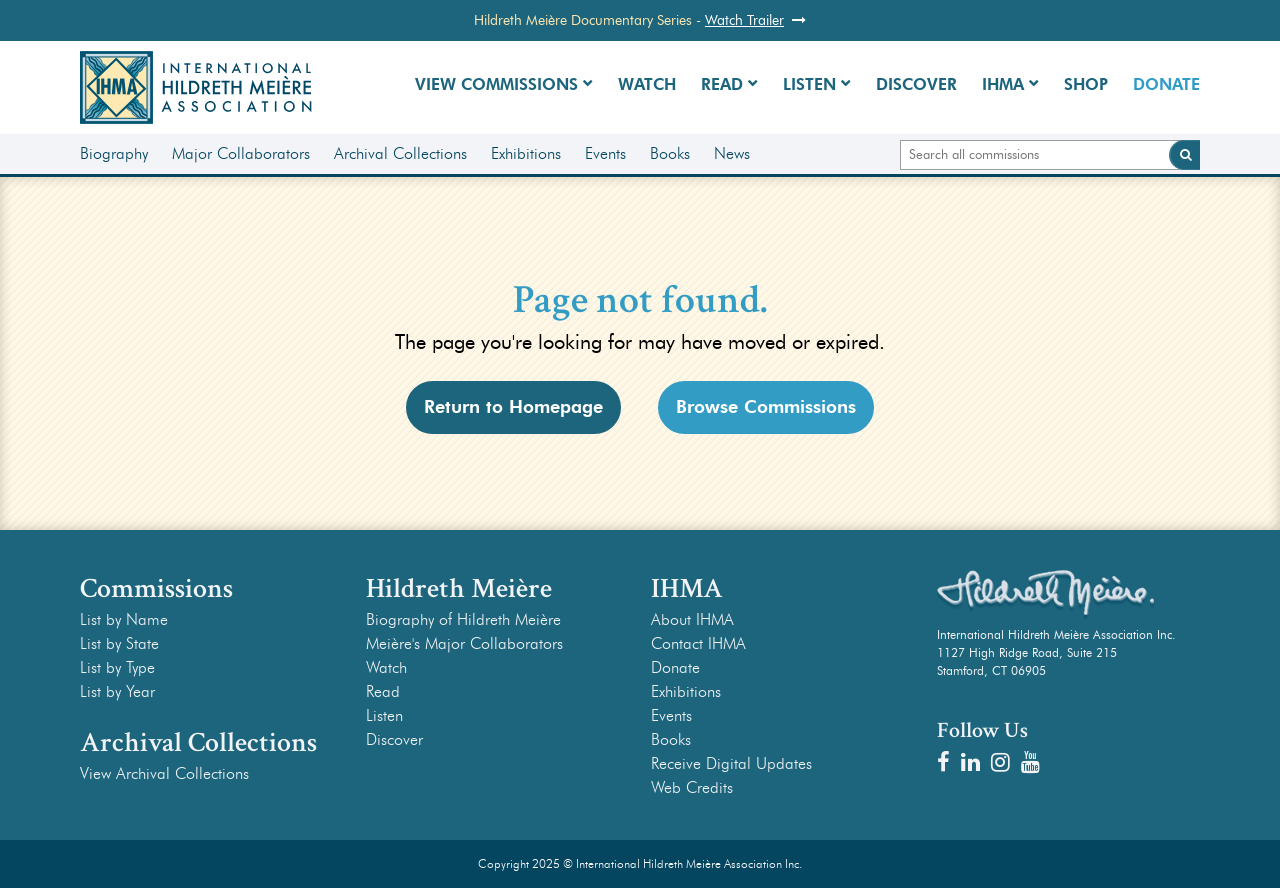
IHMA (1003, 84)
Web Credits (692, 787)
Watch (647, 84)
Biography (114, 153)
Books (670, 153)
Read (722, 84)
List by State (119, 643)
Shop (1086, 84)
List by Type (117, 667)
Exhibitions (526, 153)
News (732, 153)
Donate (1166, 84)
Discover (916, 84)
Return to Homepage (513, 407)
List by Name (124, 619)
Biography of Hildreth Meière (463, 619)
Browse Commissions (766, 407)
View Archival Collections (164, 773)
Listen (809, 84)
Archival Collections (400, 153)
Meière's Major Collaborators (464, 643)
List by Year (117, 691)
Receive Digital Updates (731, 763)
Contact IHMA (698, 643)
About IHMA (692, 619)
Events (605, 153)
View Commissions (496, 84)
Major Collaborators (241, 153)
